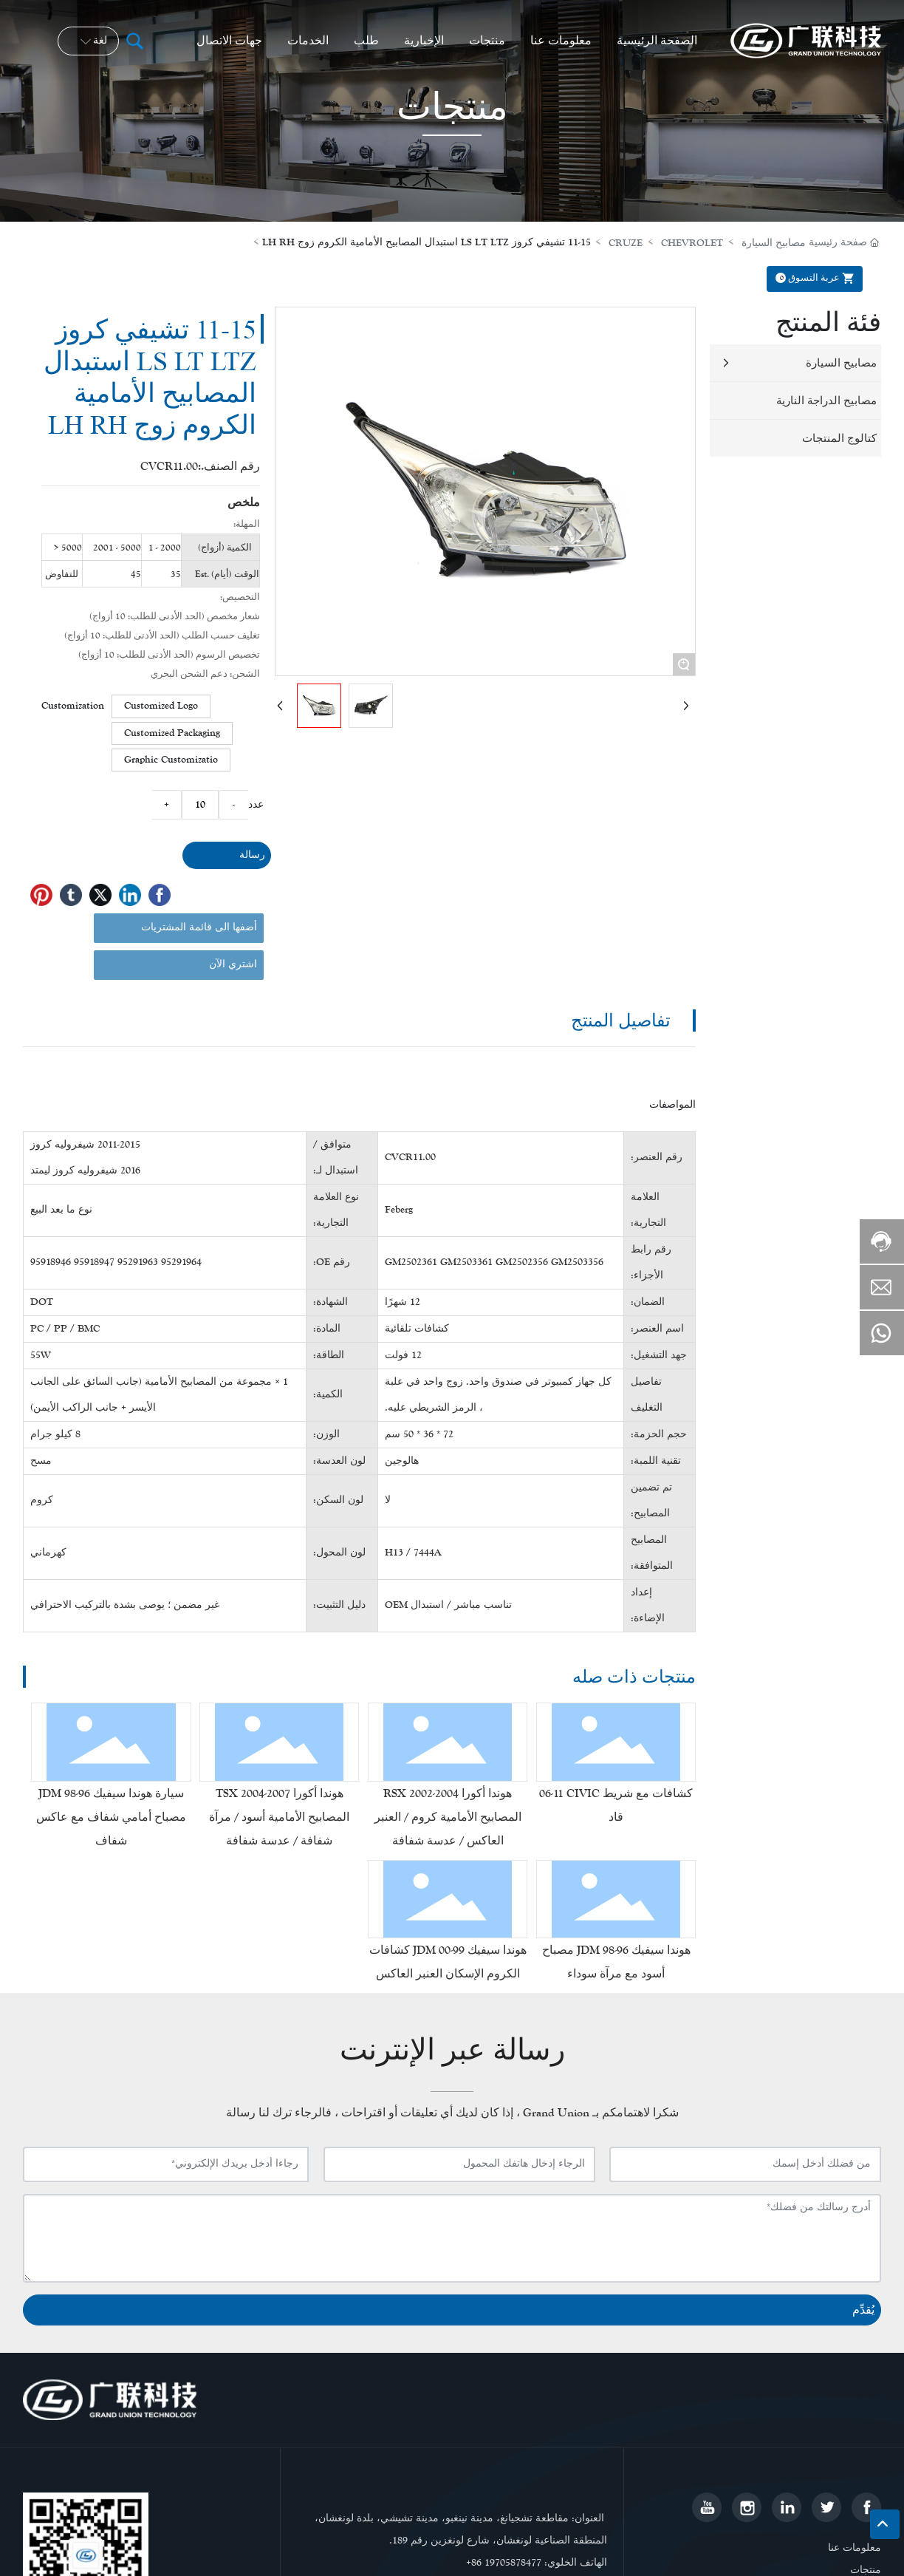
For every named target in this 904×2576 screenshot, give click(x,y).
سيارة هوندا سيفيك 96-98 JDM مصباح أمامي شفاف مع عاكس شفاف (111, 1816)
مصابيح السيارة (774, 243)
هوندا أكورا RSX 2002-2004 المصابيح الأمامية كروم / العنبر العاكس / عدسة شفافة (447, 1816)
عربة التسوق (817, 278)
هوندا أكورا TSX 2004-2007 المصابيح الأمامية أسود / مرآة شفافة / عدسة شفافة (279, 1816)
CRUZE (626, 243)
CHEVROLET (692, 243)
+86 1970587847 (501, 2562)
